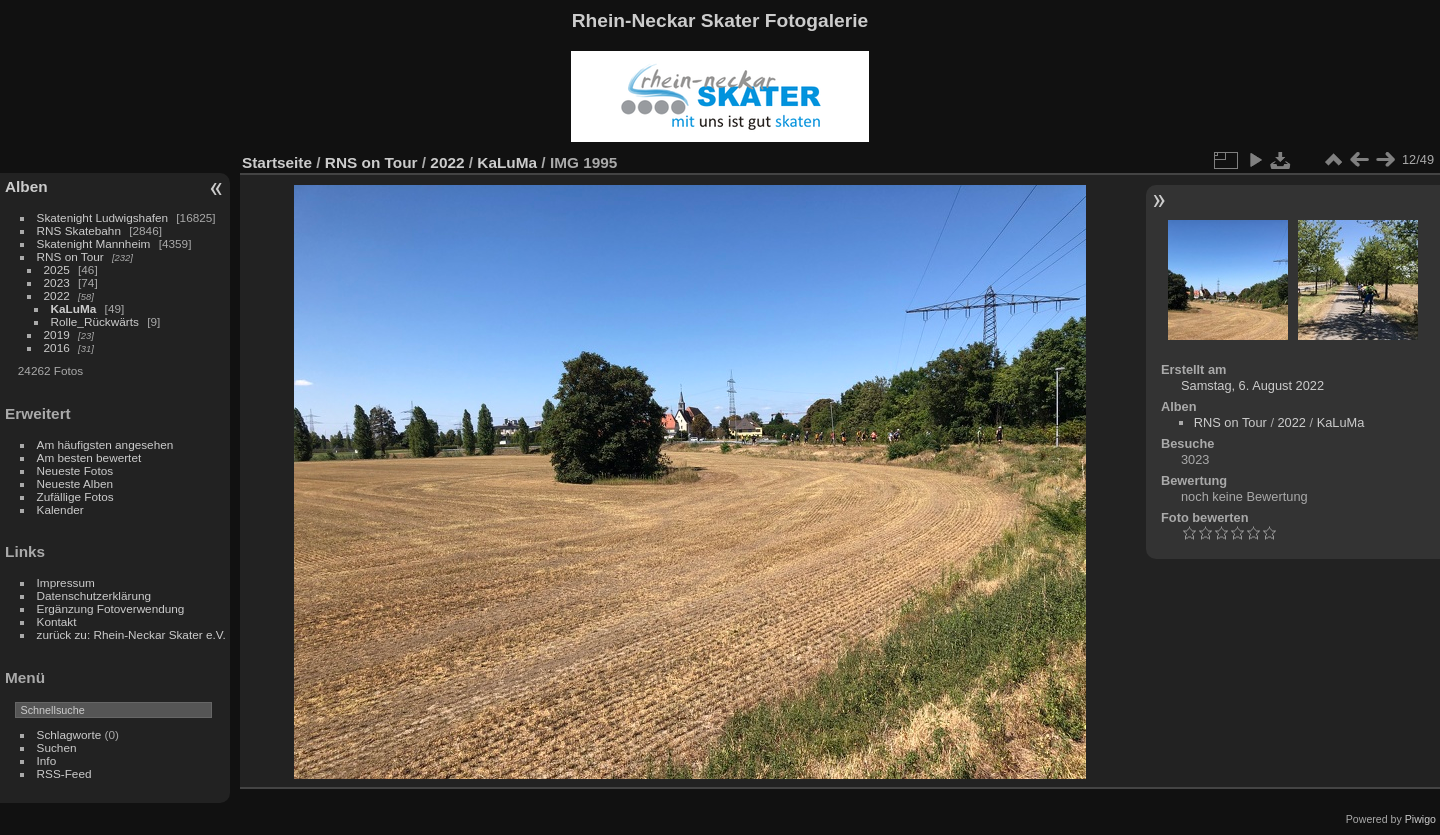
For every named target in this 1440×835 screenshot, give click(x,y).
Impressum (66, 582)
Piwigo (1420, 819)
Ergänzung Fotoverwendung (111, 608)
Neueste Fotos (75, 470)
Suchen (57, 747)
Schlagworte (69, 734)
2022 (57, 295)
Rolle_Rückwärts (95, 321)
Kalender (60, 509)
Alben (26, 186)
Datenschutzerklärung (94, 595)
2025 (57, 269)
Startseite (277, 162)
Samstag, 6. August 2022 (1252, 385)
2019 (57, 334)
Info (47, 760)
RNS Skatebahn (79, 230)
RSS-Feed (64, 773)
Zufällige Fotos (75, 496)
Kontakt (57, 621)
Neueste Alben (75, 483)
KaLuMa (74, 308)
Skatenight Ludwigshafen (102, 217)
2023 (57, 282)
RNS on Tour (70, 256)
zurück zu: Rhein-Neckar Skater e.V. (131, 634)
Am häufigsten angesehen (105, 444)
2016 (57, 347)
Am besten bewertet (89, 457)
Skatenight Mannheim (94, 243)
